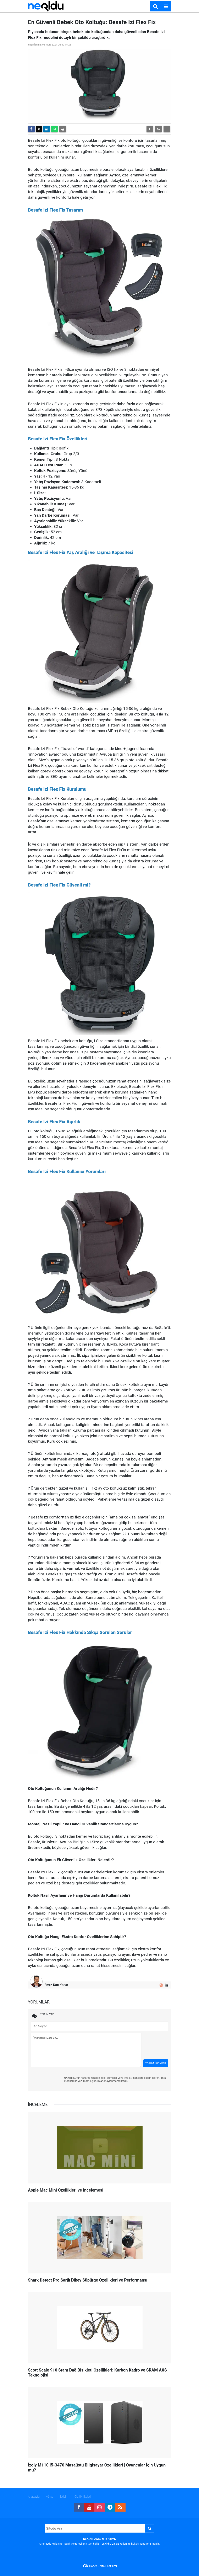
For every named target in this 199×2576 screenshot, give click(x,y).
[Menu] (166, 6)
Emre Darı (52, 1985)
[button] (150, 129)
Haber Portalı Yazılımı (103, 2566)
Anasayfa (34, 2496)
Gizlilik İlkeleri (82, 2496)
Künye (50, 2496)
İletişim (63, 2496)
